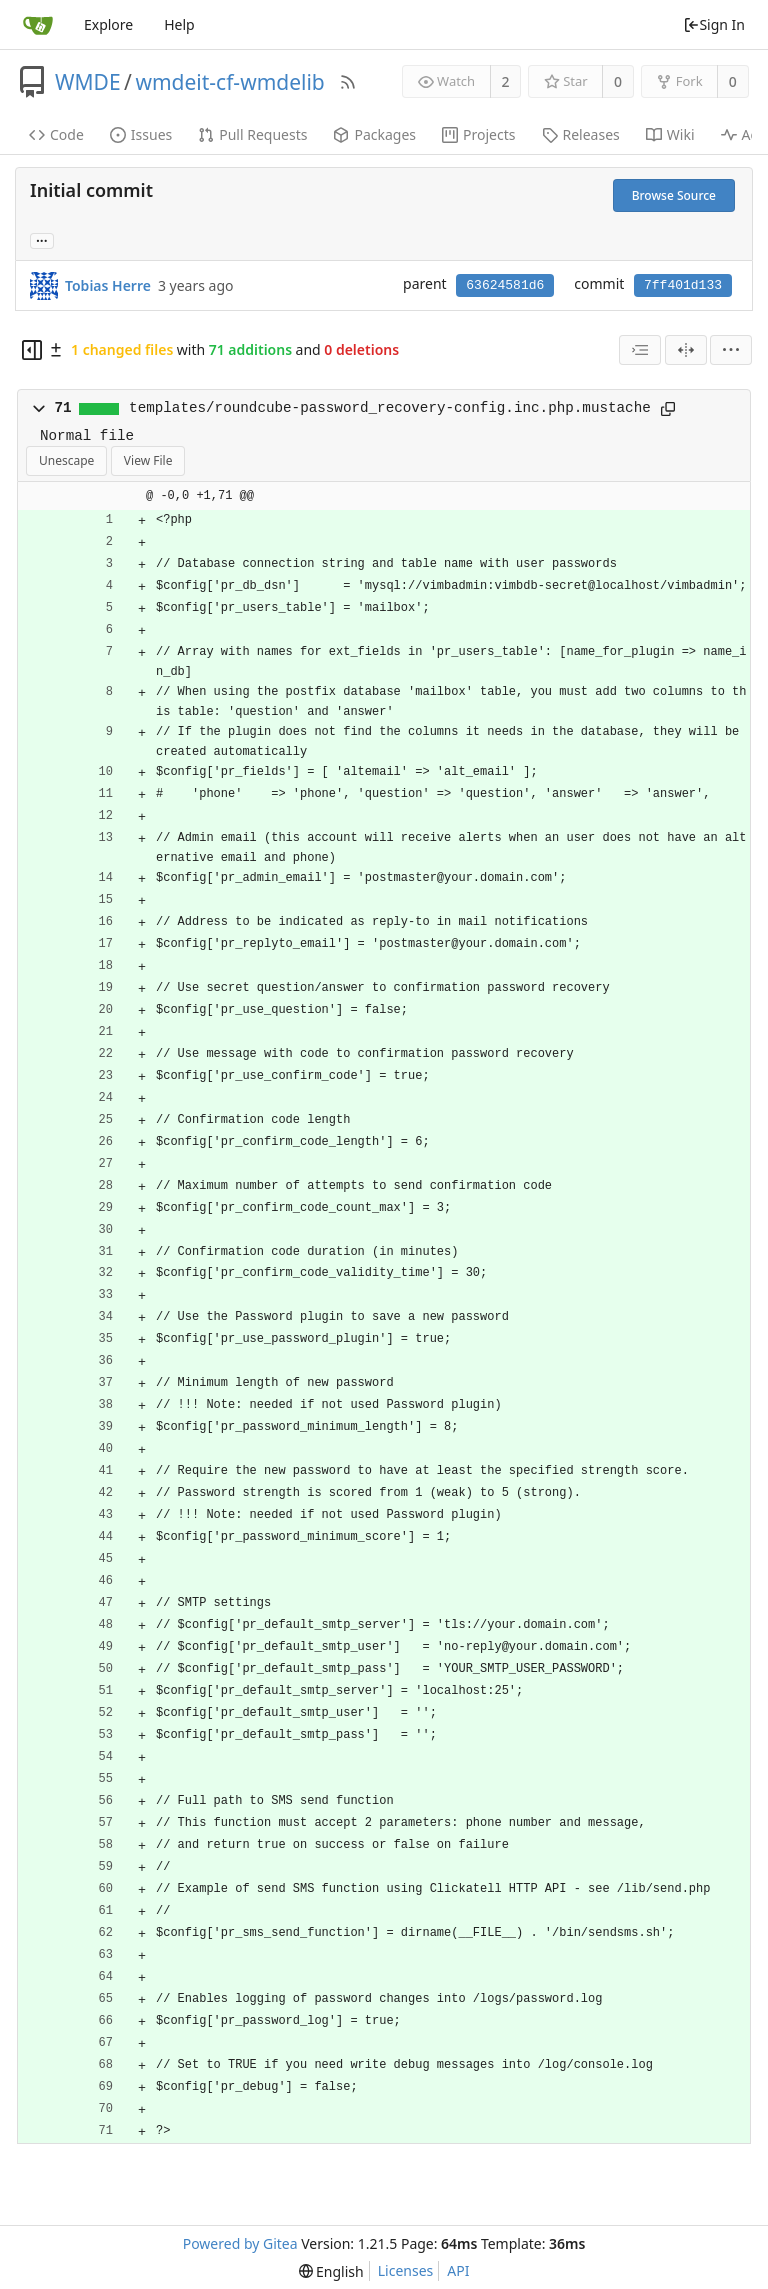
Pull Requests (252, 134)
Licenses (406, 2270)
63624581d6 (505, 285)
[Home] (38, 25)
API (458, 2270)
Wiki (670, 134)
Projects (478, 134)
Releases (581, 134)
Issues (141, 134)
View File (148, 460)
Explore (108, 24)
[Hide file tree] (32, 350)
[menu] (731, 350)
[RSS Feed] (348, 82)
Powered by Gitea (240, 2243)
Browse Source (674, 195)
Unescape (66, 460)
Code (56, 134)
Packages (374, 134)
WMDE (88, 82)
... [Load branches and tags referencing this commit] (42, 239)
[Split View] (686, 350)
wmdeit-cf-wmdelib (229, 82)
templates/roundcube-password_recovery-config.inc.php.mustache (390, 408)
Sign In (714, 24)
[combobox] (640, 350)
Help (179, 24)
